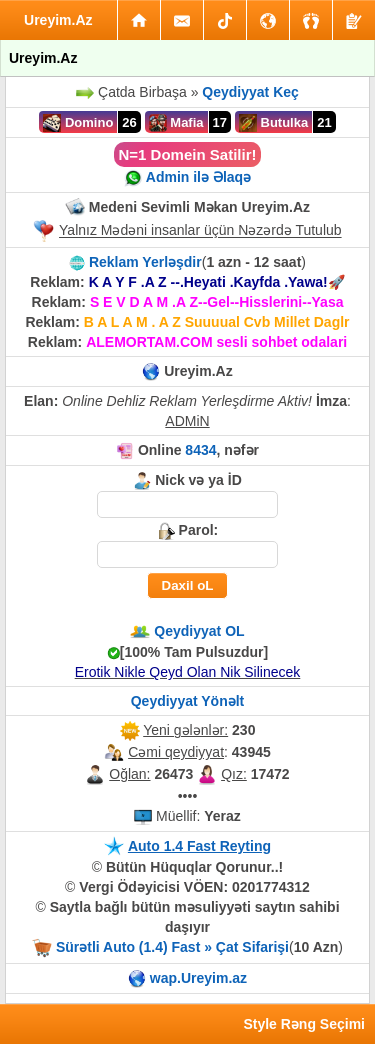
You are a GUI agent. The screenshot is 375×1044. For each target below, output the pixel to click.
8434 (200, 450)
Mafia (176, 123)
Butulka (273, 123)
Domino (78, 123)
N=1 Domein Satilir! (188, 154)
